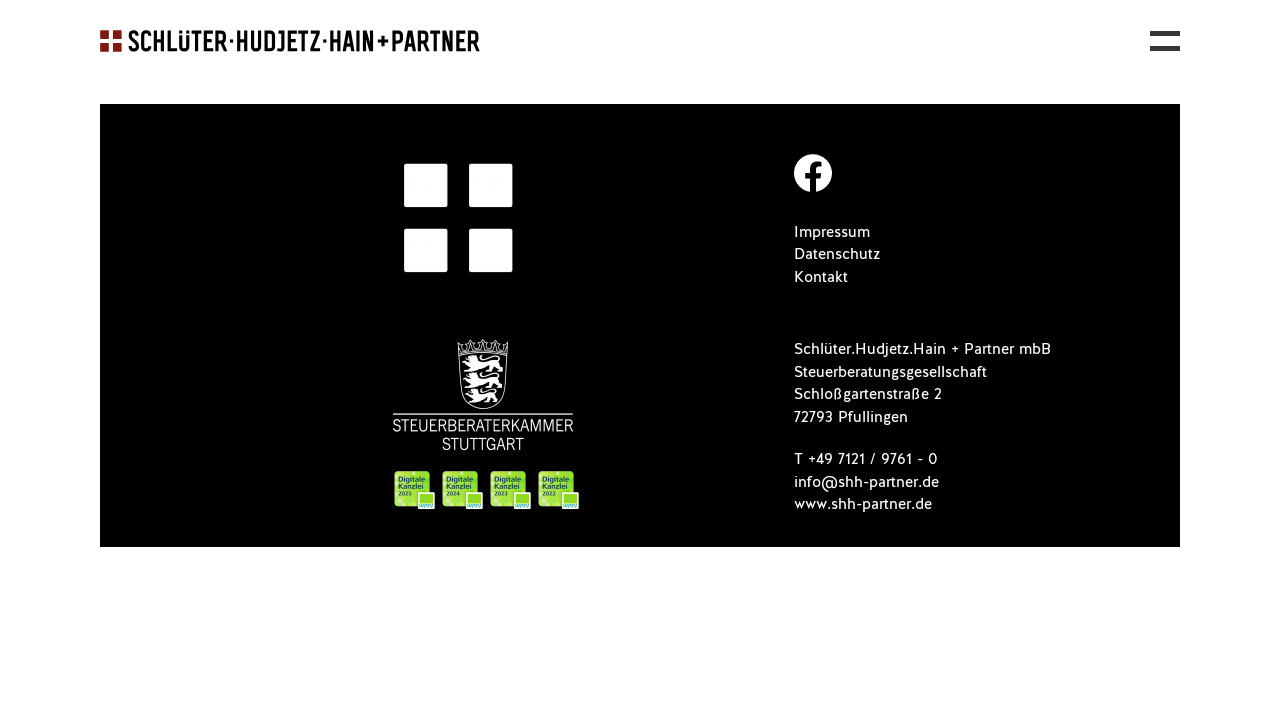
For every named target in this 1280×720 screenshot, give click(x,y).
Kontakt (821, 277)
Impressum (832, 232)
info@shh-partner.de (866, 482)
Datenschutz (837, 254)
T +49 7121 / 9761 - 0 (866, 459)
